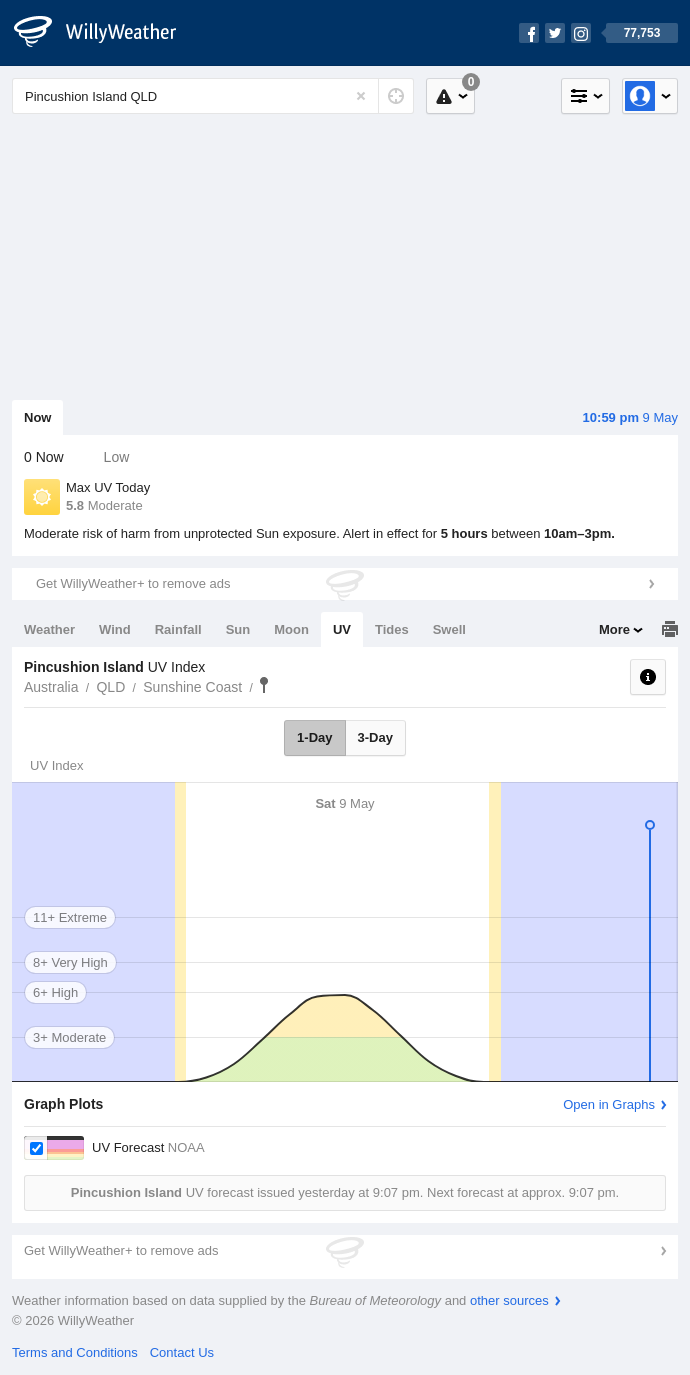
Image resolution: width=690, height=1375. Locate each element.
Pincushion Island (264, 685)
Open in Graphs (609, 1104)
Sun (238, 629)
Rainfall (178, 629)
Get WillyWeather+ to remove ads (133, 583)
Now (37, 417)
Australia (51, 687)
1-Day (314, 737)
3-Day (375, 737)
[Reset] (361, 96)
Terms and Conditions (75, 1352)
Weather (49, 629)
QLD (110, 687)
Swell (449, 629)
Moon (291, 629)
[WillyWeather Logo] (106, 33)
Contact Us (182, 1352)
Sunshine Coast (192, 687)
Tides (392, 629)
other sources (509, 1300)
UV (342, 629)
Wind (115, 629)
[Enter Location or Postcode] (213, 96)
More (614, 629)
